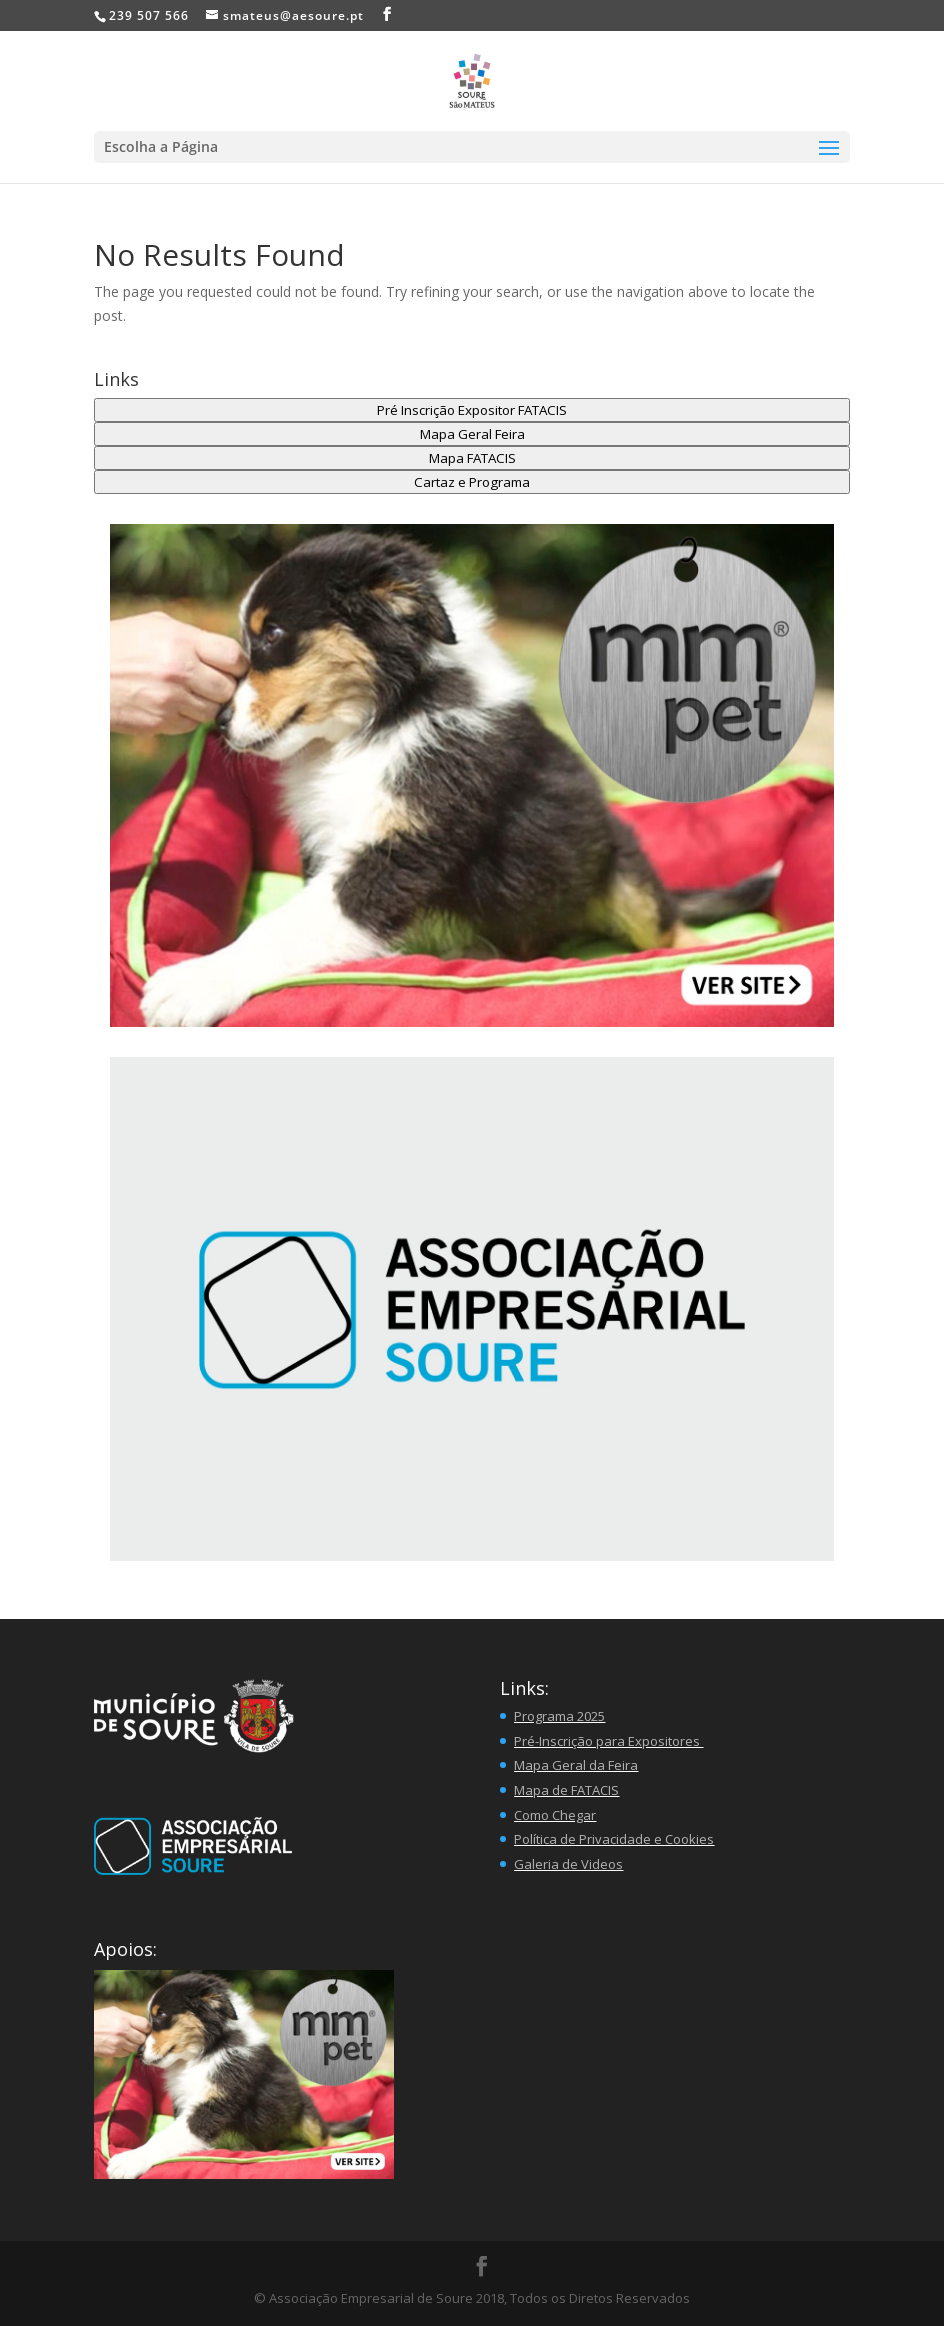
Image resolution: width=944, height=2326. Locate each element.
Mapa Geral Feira (472, 434)
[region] (471, 1308)
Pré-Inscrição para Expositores (608, 1741)
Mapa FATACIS (472, 458)
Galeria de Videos (568, 1864)
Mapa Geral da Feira (576, 1765)
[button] (471, 775)
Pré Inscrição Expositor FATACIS (472, 410)
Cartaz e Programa (472, 482)
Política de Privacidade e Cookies (614, 1839)
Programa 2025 (559, 1716)
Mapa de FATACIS (566, 1790)
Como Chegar (555, 1815)
